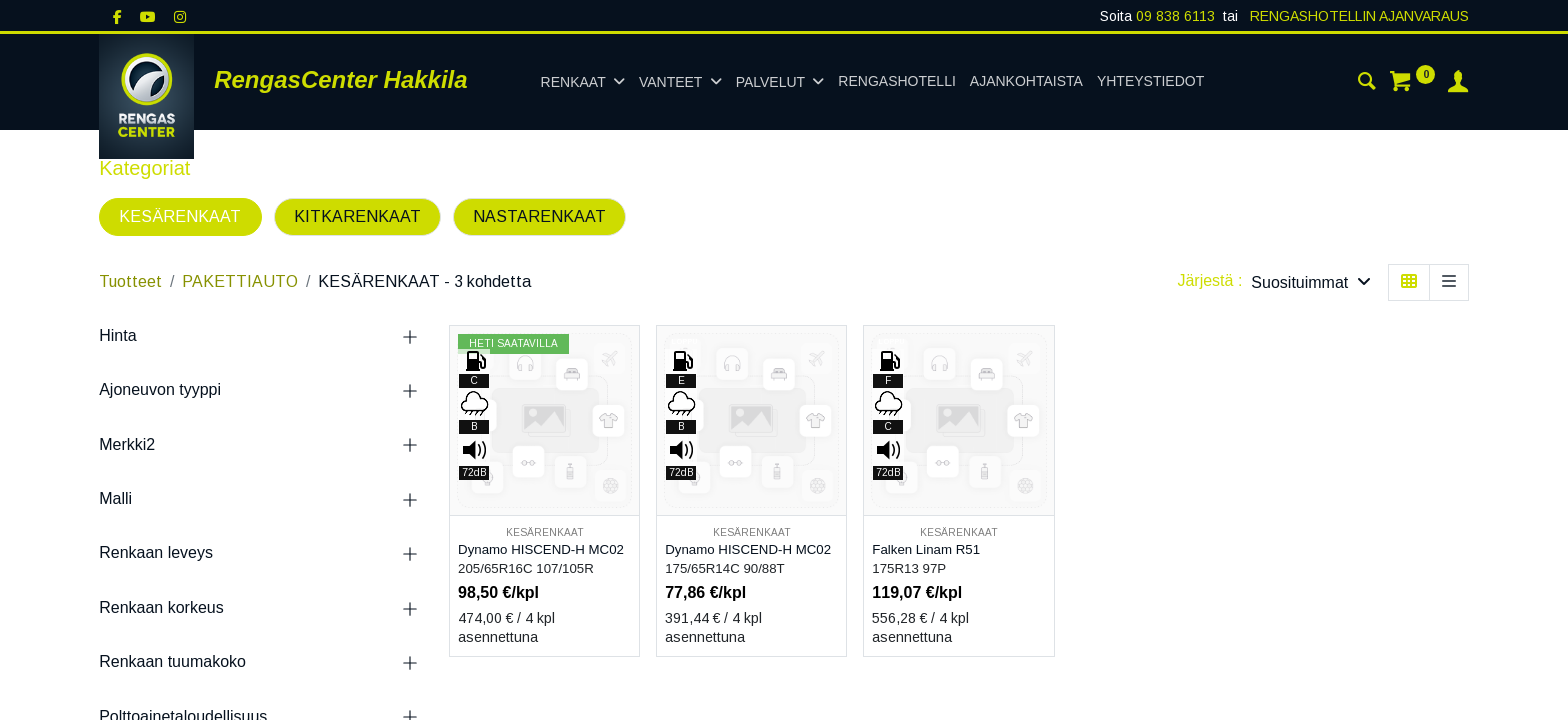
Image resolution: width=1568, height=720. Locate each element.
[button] (1310, 282)
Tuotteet (130, 281)
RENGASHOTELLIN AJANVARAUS (1357, 16)
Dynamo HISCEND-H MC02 (541, 549)
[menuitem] (896, 82)
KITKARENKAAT (357, 216)
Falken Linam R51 (926, 549)
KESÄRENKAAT (180, 216)
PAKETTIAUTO (240, 281)
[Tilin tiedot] (1458, 84)
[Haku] (1367, 84)
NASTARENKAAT (539, 216)
